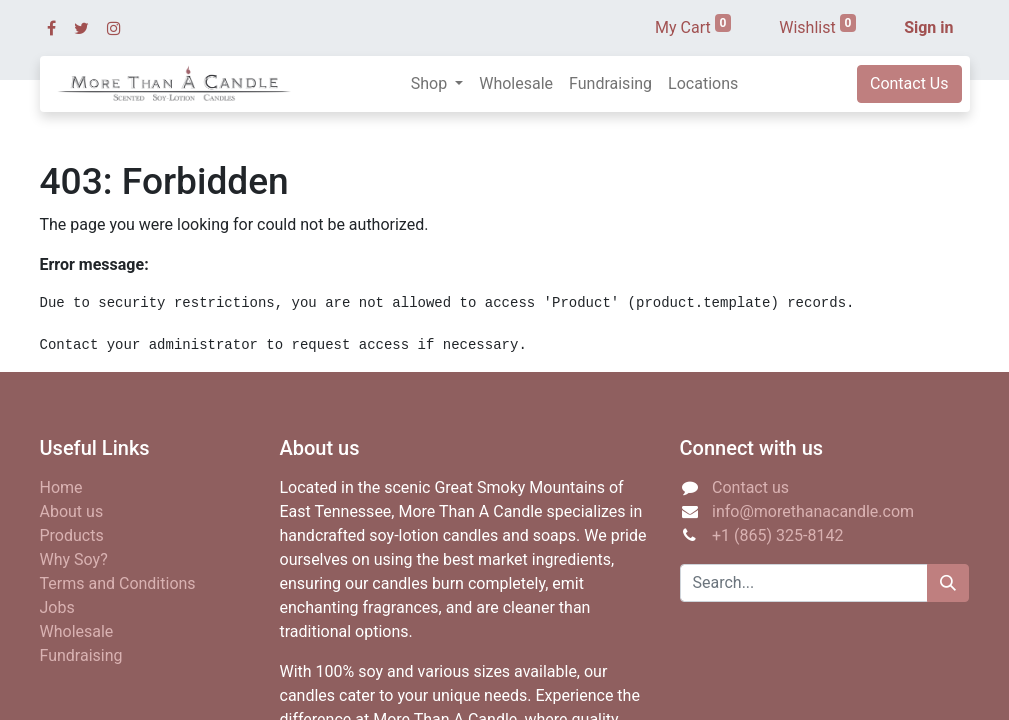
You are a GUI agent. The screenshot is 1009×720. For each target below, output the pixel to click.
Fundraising (81, 655)
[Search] (948, 583)
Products (72, 535)
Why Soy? (74, 559)
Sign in (928, 27)
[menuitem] (516, 84)
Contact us (750, 487)
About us (72, 511)
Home (61, 487)
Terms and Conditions (118, 583)
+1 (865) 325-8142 (777, 535)
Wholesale (77, 631)
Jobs (57, 607)
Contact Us (909, 83)
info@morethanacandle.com (813, 511)
